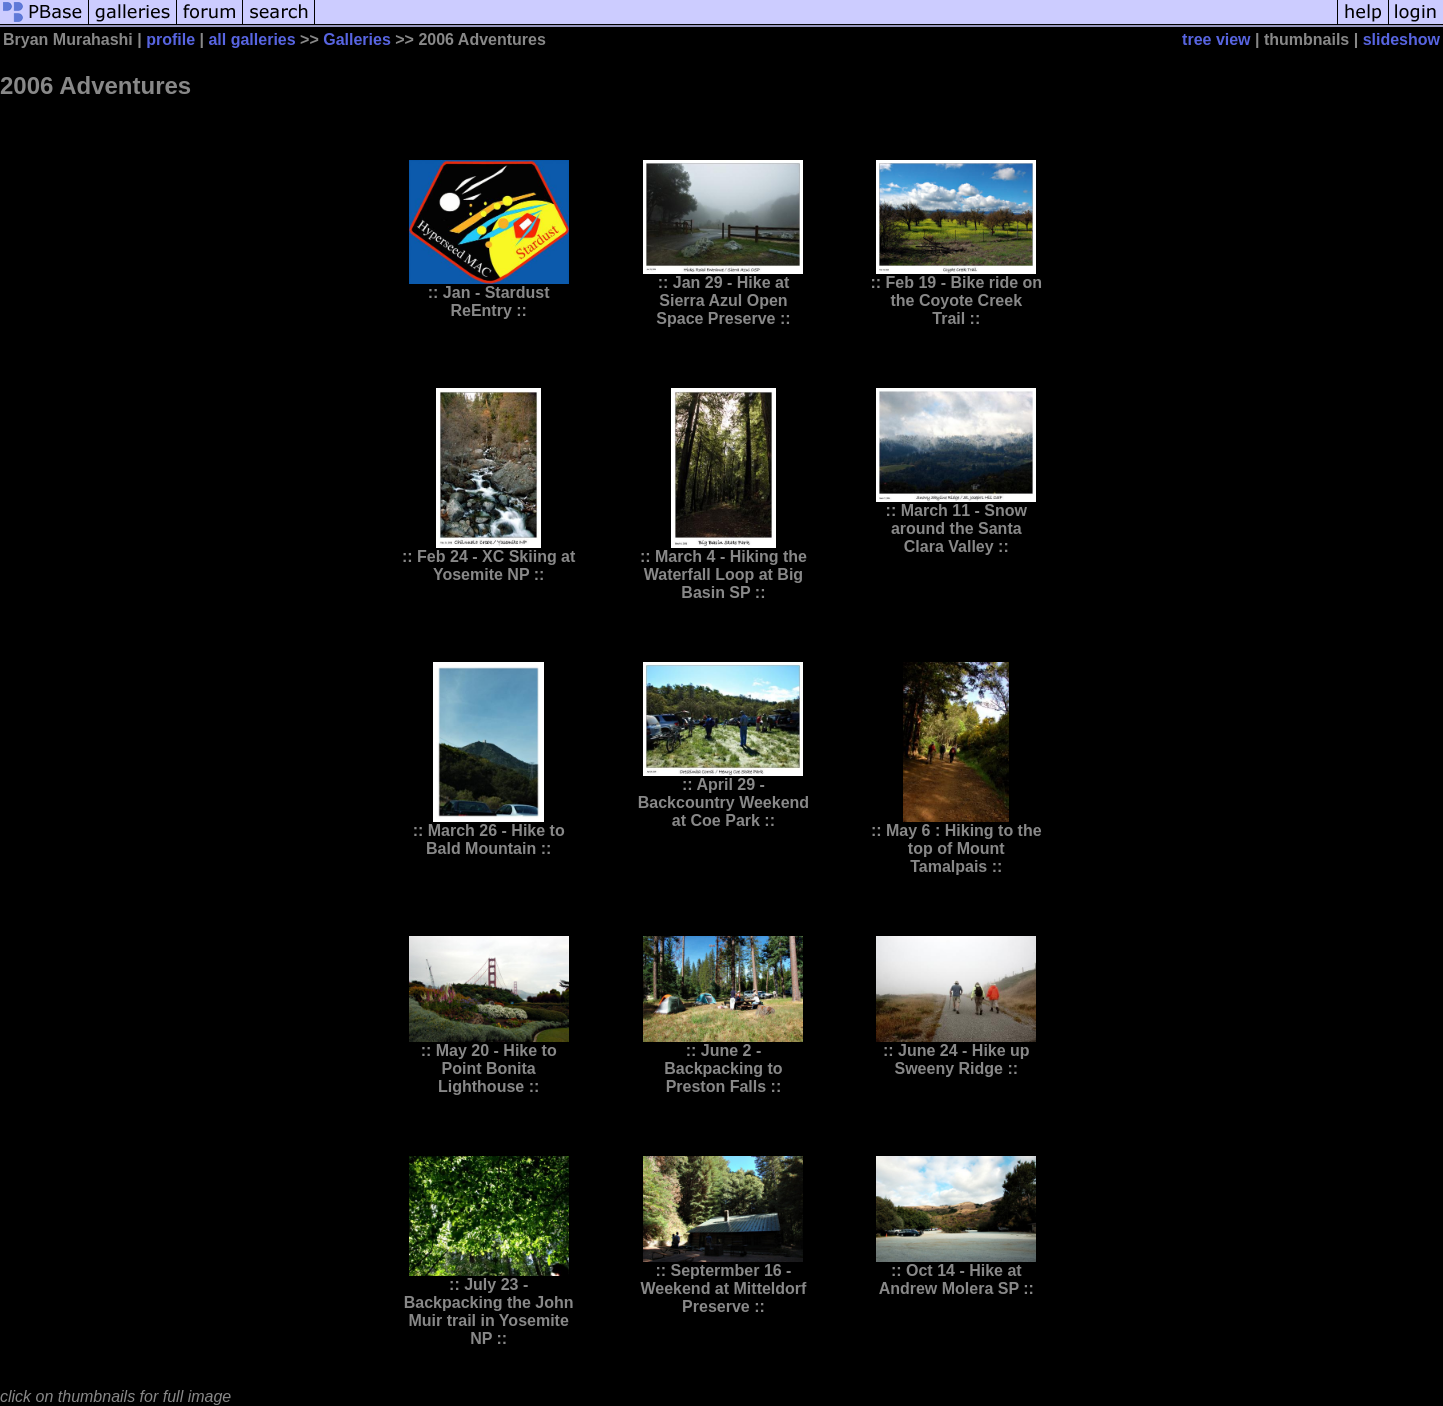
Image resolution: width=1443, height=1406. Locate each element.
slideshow (1401, 39)
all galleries (251, 39)
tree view (1216, 39)
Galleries (357, 39)
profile (170, 39)
